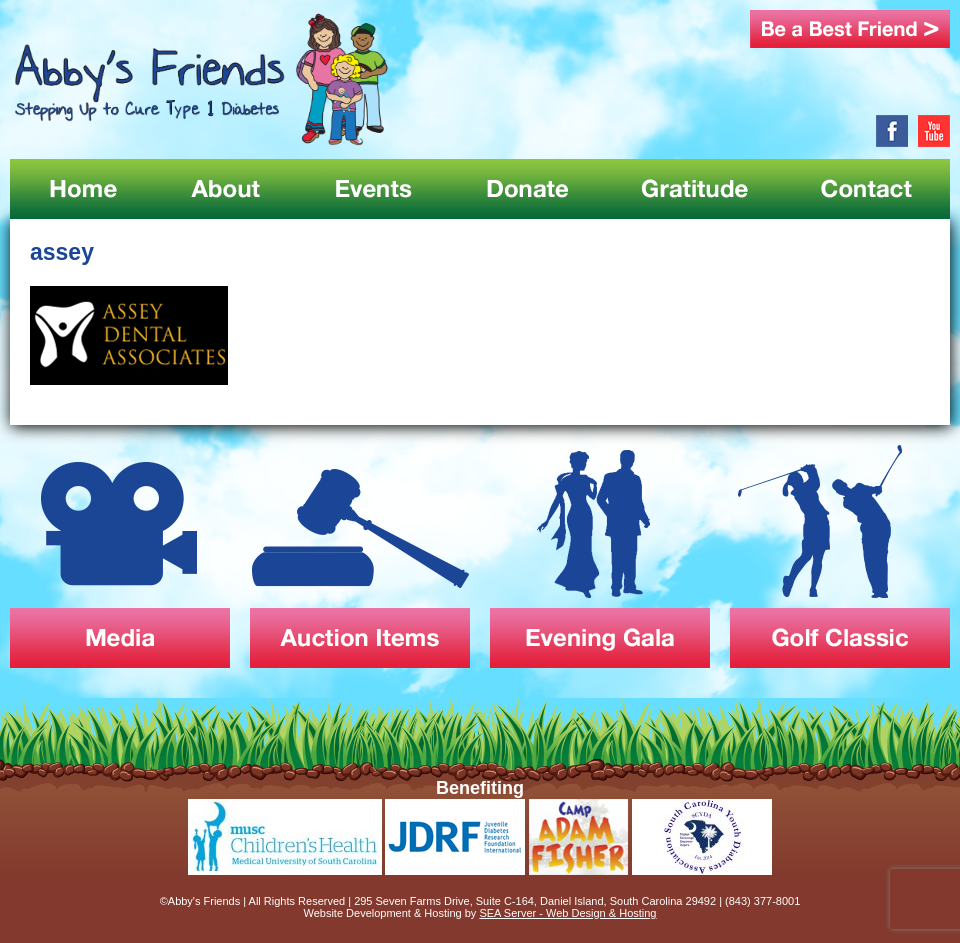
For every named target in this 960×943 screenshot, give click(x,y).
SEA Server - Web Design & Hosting (567, 913)
